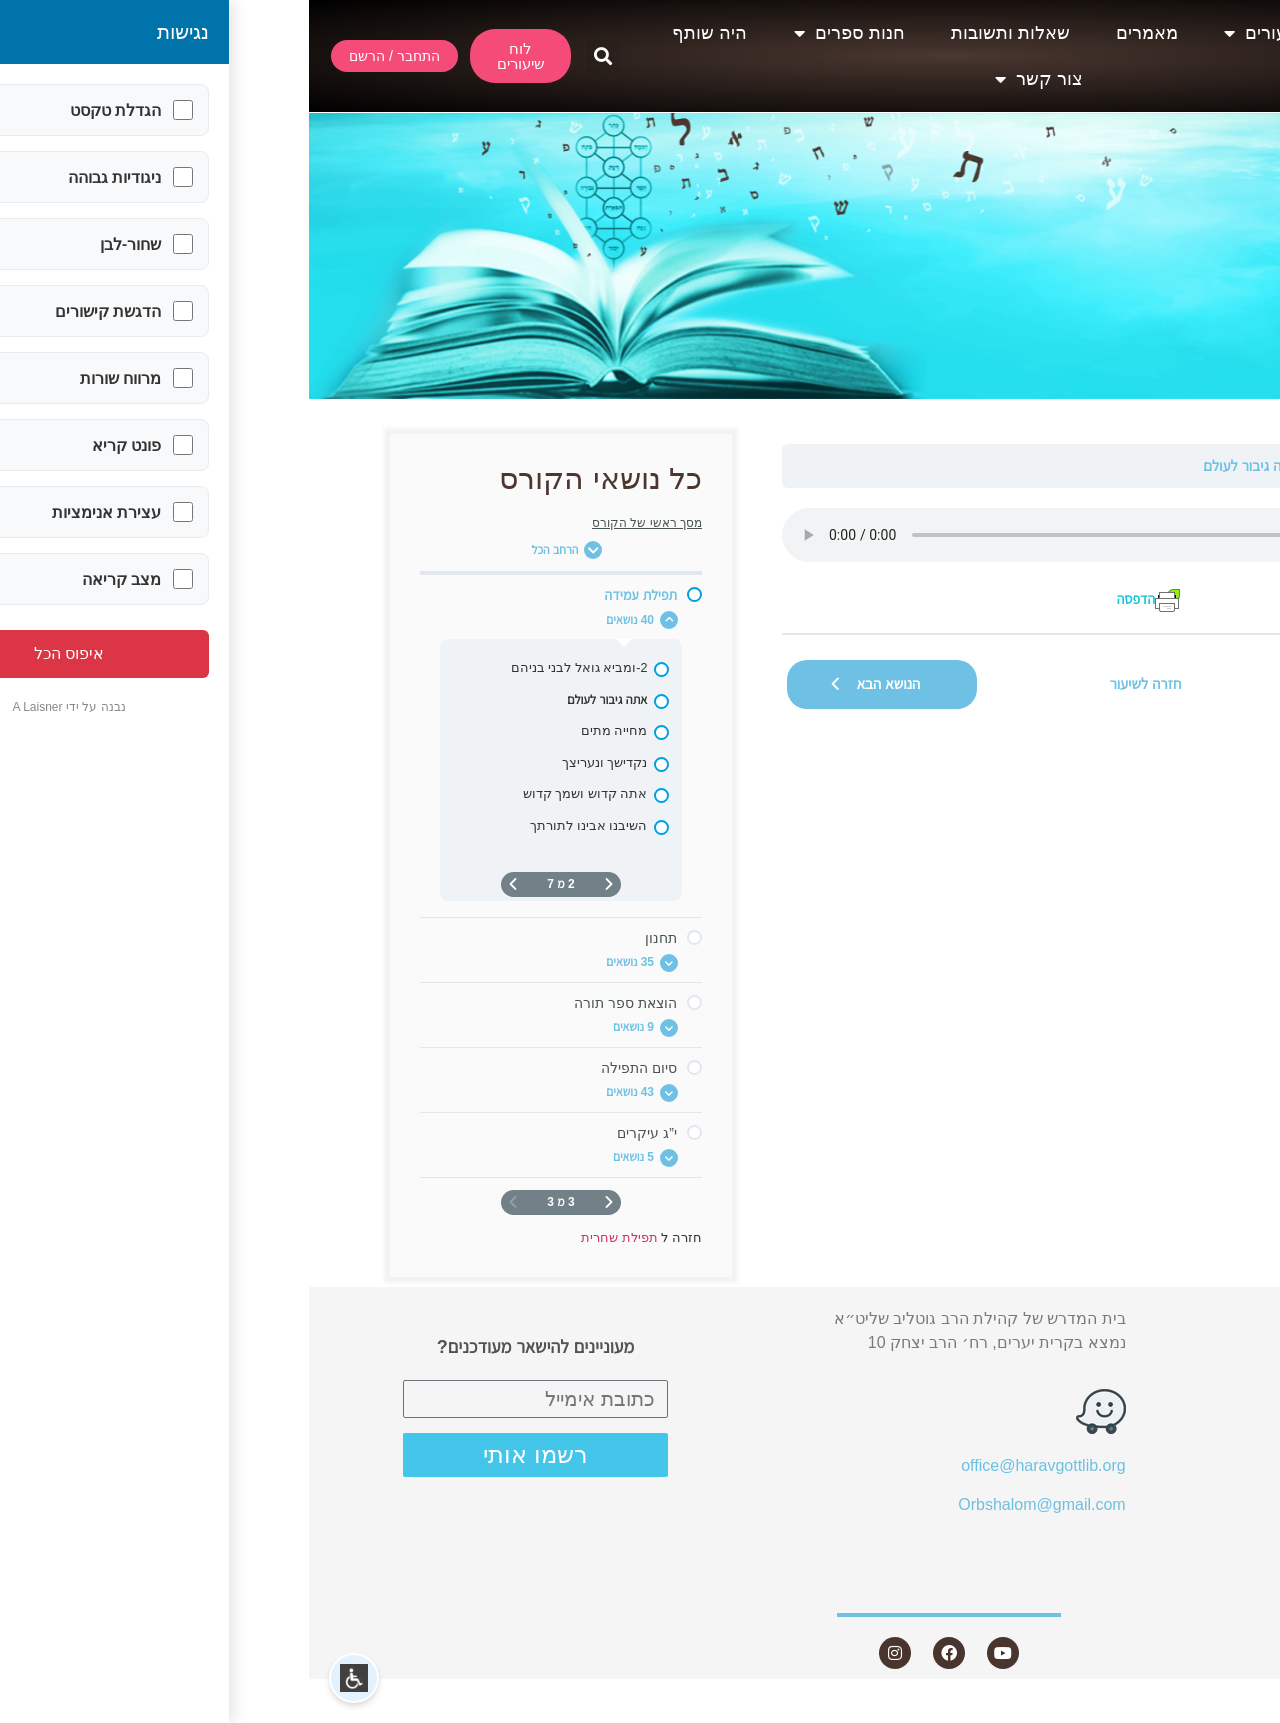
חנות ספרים (540, 33)
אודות (1073, 33)
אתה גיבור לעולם (942, 465)
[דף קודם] (300, 884)
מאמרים (838, 33)
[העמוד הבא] (204, 884)
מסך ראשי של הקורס (338, 523)
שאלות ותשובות (701, 33)
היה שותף (400, 33)
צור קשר (730, 79)
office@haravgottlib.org (734, 1465)
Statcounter (1239, 1710)
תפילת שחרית (1141, 465)
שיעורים (955, 33)
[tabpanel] (836, 560)
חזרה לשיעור (837, 683)
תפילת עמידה (1046, 465)
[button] (293, 56)
